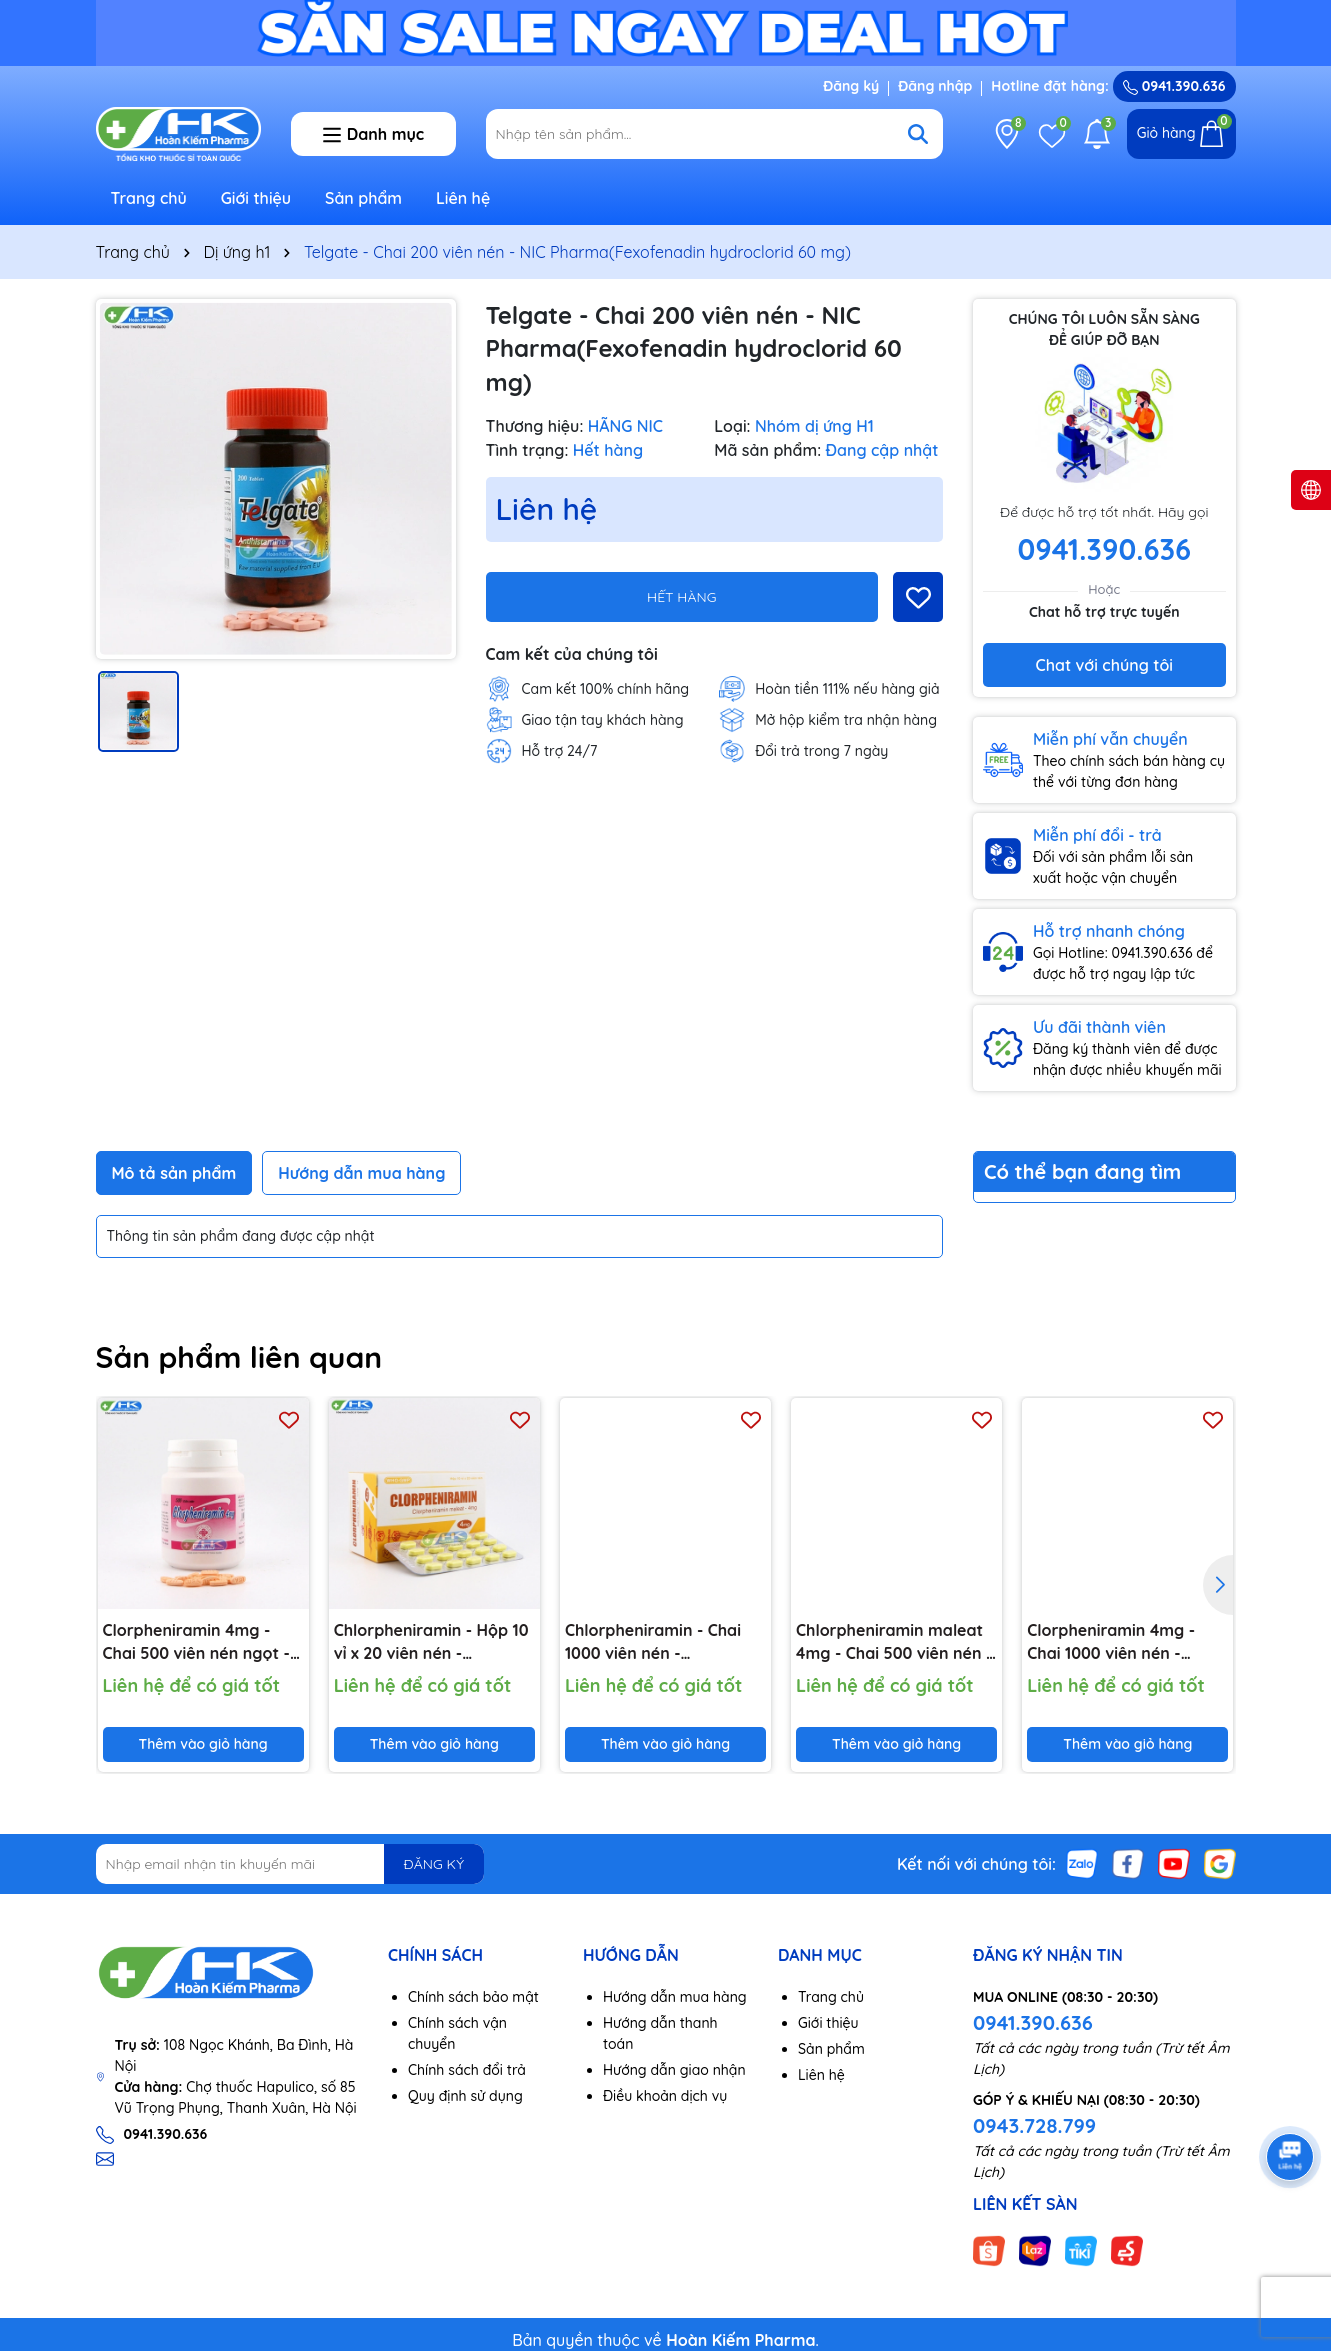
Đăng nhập (935, 86)
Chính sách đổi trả (467, 2070)
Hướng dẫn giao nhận (674, 2070)
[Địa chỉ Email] (290, 1864)
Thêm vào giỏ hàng (203, 1744)
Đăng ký (851, 86)
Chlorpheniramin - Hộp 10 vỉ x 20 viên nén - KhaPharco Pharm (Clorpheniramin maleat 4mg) (431, 1642)
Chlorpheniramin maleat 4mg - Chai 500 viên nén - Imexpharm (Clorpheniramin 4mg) (894, 1642)
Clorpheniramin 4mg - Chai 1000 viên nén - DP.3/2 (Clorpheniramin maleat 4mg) (1116, 1642)
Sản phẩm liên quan (239, 1357)
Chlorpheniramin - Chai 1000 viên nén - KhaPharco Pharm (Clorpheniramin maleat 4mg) (656, 1642)
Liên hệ (463, 198)
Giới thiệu (256, 198)
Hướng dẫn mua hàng (675, 1997)
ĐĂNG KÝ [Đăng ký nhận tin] (434, 1864)
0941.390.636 (1033, 2022)
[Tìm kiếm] (918, 134)
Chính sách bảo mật (473, 1997)
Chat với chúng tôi (1104, 665)
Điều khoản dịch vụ (665, 2096)
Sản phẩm (363, 198)
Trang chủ (149, 198)
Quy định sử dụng (465, 2096)
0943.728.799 (1034, 2125)
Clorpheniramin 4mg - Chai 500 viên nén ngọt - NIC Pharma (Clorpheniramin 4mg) (196, 1642)
